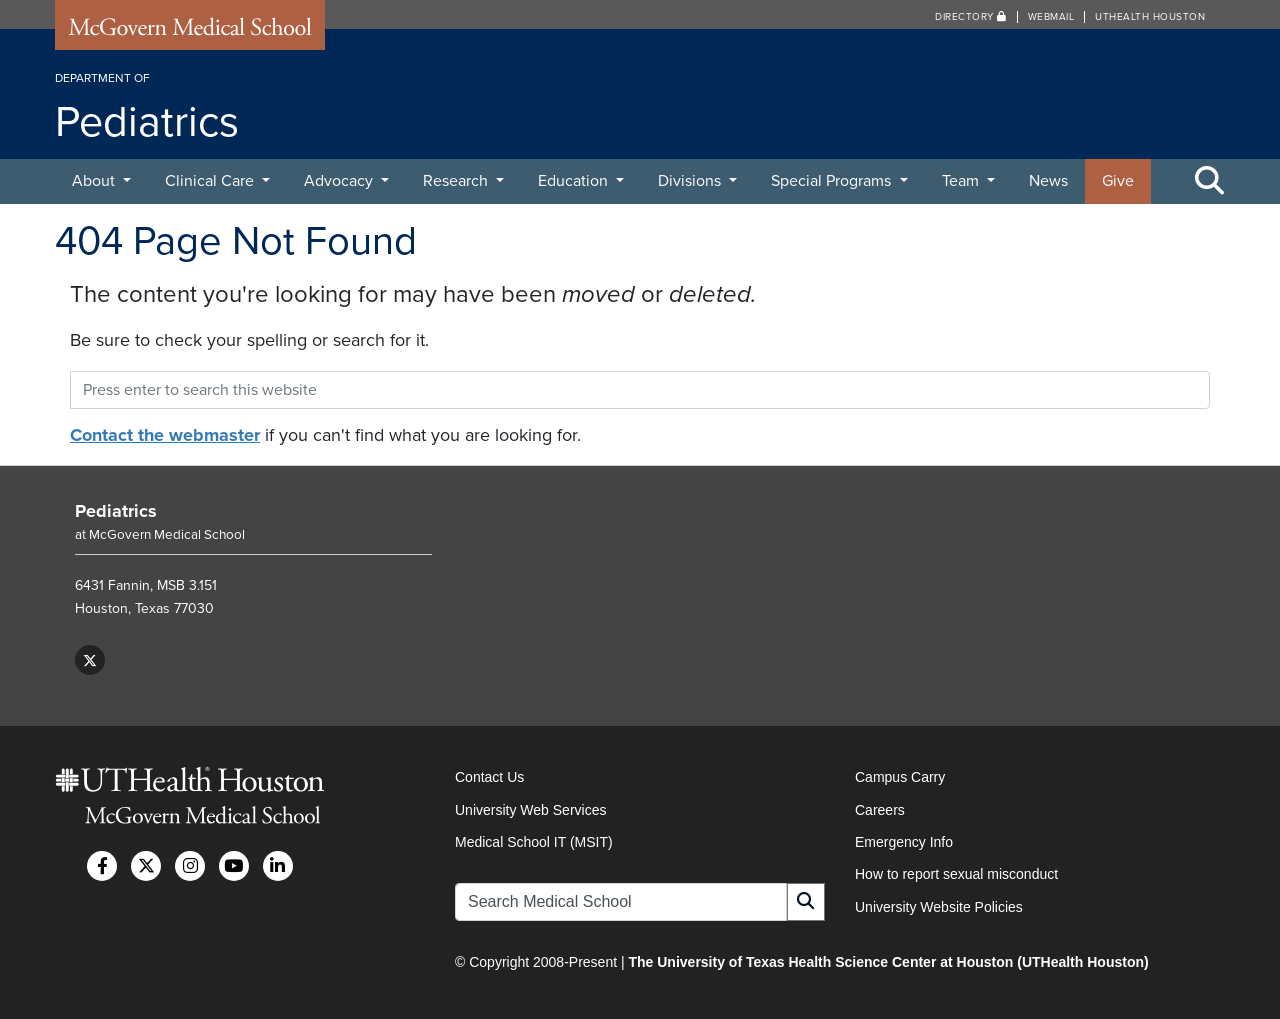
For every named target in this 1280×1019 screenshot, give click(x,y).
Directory (971, 17)
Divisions (691, 181)
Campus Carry (900, 777)
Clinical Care (211, 181)
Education (575, 181)
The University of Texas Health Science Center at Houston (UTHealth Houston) (888, 962)
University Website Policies (939, 907)
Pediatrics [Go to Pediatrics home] (116, 511)
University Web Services (530, 810)
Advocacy (340, 181)
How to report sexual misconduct (956, 874)
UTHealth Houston (1150, 17)
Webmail (1051, 17)
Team (962, 181)
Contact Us (489, 777)
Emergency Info (904, 842)
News (1048, 181)
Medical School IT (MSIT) (534, 842)
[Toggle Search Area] (1210, 182)
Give (1118, 181)
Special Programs (833, 181)
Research (457, 181)
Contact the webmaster (165, 435)
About (95, 181)
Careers (880, 810)
